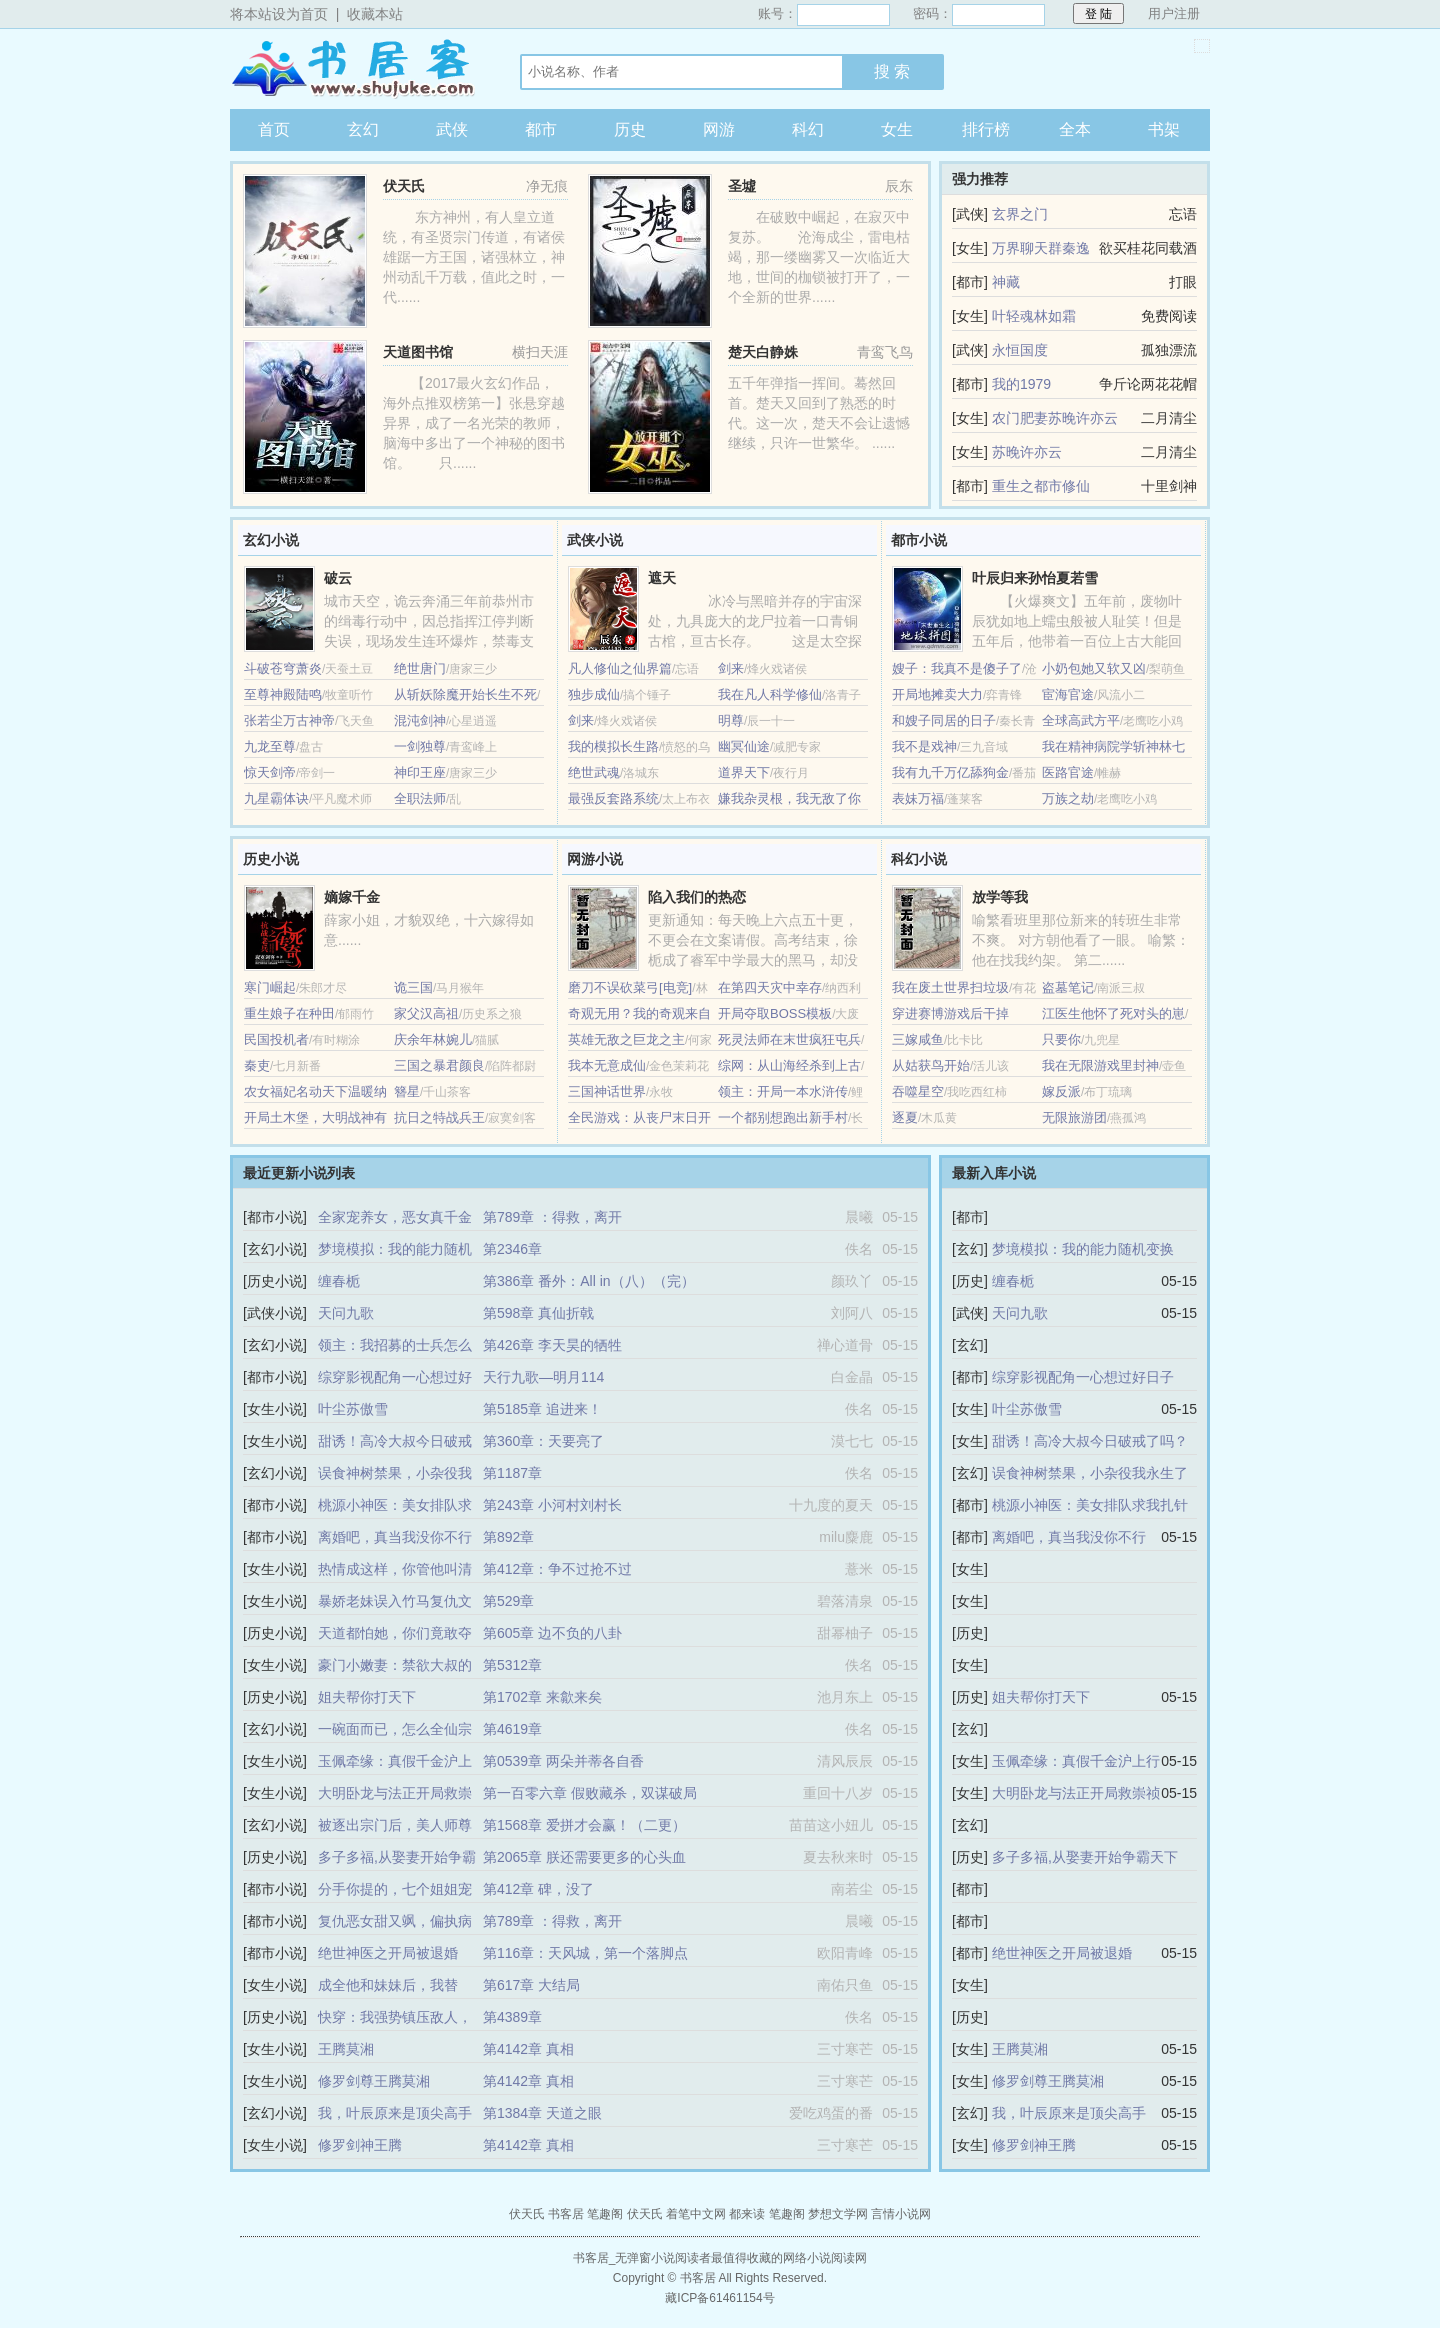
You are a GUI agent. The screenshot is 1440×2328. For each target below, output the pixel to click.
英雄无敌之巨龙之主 (626, 1039)
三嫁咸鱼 (918, 1039)
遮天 (662, 578)
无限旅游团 (1074, 1117)
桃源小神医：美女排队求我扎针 (1090, 1505)
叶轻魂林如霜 (1034, 316)
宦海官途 (1068, 694)
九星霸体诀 (276, 798)
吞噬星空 (918, 1091)
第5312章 (512, 1665)
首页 (274, 129)
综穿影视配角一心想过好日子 (1083, 1377)
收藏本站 (375, 14)
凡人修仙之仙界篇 (620, 668)
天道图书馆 (418, 352)
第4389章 (512, 2017)
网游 (719, 129)
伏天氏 (404, 186)
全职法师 (420, 798)
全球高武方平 (1081, 720)
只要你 (1061, 1039)
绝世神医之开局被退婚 (388, 1953)
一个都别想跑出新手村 (783, 1117)
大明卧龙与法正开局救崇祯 (1076, 1793)
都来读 (747, 2214)
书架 (1164, 129)
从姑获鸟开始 (931, 1065)
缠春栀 (339, 1281)
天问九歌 (346, 1313)
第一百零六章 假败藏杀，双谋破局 (590, 1793)
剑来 (731, 668)
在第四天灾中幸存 (770, 987)
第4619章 (512, 1729)
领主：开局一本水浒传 (783, 1091)
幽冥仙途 (744, 746)
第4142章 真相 (528, 2049)
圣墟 (742, 186)
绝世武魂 (594, 772)
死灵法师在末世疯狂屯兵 (789, 1039)
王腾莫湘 (346, 2049)
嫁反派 (1061, 1091)
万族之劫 (1068, 798)
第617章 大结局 (531, 1985)
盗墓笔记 (1068, 987)
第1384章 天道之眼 (542, 2113)
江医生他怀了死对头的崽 (1113, 1013)
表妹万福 (918, 798)
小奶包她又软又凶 (1094, 668)
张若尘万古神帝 (289, 720)
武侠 (452, 129)
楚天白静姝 (763, 352)
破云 (338, 578)
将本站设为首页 (279, 14)
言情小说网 (901, 2214)
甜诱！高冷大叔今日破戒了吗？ (1090, 1441)
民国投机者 (276, 1039)
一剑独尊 (420, 746)
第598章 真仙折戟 (538, 1313)
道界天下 (744, 772)
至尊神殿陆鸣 (283, 694)
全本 (1075, 129)
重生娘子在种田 (289, 1013)
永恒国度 (1020, 350)
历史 (630, 129)
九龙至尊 (270, 746)
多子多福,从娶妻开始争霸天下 (1085, 1857)
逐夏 (905, 1117)
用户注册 (1174, 13)
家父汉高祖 (426, 1013)
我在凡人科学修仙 (770, 694)
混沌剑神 (420, 720)
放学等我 (1000, 897)
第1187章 (512, 1473)
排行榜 (986, 129)
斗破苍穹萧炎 (283, 668)
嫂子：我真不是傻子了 (957, 668)
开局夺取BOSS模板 (775, 1013)
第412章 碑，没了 (538, 1889)
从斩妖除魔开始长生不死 (465, 694)
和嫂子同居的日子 (944, 720)
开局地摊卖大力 (937, 694)
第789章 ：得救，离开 (552, 1217)
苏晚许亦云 (1027, 452)
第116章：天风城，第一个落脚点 (585, 1953)
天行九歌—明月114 (543, 1377)
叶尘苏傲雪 (353, 1409)
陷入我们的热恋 (697, 897)
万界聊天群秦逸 (1041, 248)
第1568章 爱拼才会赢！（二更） (584, 1825)
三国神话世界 (607, 1091)
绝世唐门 (420, 668)
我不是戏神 (924, 746)
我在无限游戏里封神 (1100, 1065)
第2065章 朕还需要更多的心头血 (584, 1857)
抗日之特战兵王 (439, 1117)
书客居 (355, 69)
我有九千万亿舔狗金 (950, 772)
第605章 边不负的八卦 (552, 1633)
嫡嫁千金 (352, 897)
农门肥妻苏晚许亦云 (1055, 418)
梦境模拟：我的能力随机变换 (1083, 1249)
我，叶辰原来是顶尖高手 (395, 2113)
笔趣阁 (605, 2214)
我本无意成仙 (607, 1065)
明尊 (731, 720)
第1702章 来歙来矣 (542, 1697)
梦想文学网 (838, 2214)
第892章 (508, 1537)
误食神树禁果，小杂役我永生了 (1090, 1473)
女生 (897, 129)
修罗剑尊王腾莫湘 (374, 2081)
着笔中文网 (696, 2214)
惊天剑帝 (270, 772)
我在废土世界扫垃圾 (950, 987)
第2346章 (512, 1249)
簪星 (407, 1091)
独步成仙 (594, 694)
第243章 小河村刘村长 (552, 1505)
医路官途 (1068, 772)
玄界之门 (1020, 214)
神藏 (1006, 282)
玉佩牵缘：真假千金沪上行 (1076, 1761)
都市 (541, 129)
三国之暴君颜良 (439, 1065)
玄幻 (363, 129)
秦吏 (257, 1065)
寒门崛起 (270, 987)
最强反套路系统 (613, 798)
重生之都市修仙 (1041, 486)
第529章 (508, 1601)
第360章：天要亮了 (543, 1441)
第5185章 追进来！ (542, 1409)
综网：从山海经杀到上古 (789, 1065)
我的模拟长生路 (613, 746)
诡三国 (413, 987)
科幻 (808, 129)
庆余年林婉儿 (433, 1039)
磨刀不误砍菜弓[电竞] (630, 987)
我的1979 (1021, 384)
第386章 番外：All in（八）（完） (589, 1281)
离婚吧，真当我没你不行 (395, 1537)
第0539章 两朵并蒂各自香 (563, 1761)
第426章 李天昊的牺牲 (552, 1345)
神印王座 (420, 772)
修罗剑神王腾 (360, 2145)
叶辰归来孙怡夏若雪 (1035, 578)
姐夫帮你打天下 (367, 1697)
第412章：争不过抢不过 (557, 1569)
